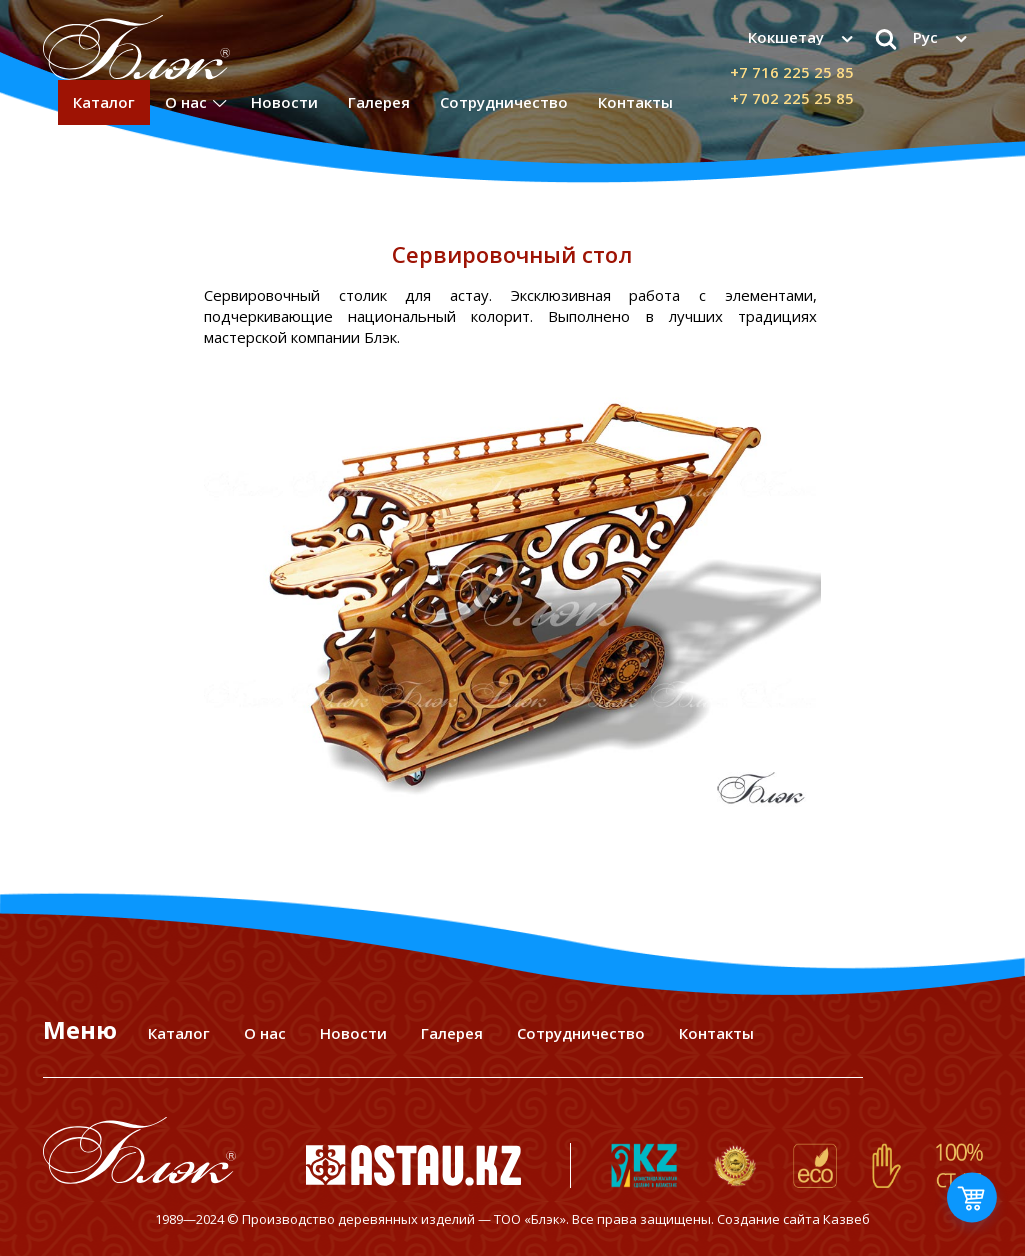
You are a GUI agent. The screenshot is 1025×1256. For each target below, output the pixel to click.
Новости (284, 102)
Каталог (104, 102)
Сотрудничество (504, 102)
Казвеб (846, 1219)
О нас (186, 102)
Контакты (635, 102)
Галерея (379, 102)
